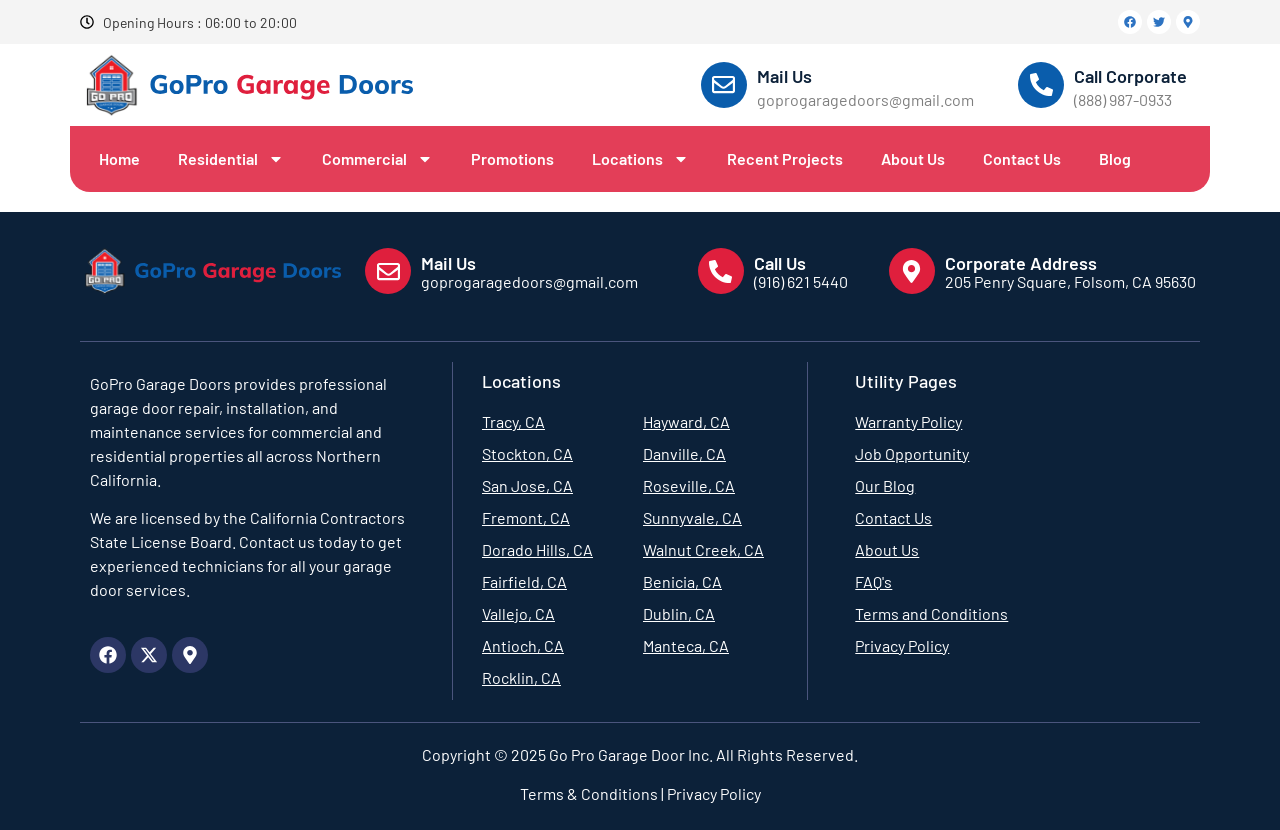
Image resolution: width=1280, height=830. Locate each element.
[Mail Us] (724, 85)
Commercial (377, 159)
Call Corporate (1130, 76)
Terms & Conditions (589, 793)
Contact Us (1022, 158)
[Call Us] (721, 271)
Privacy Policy (712, 793)
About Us (913, 158)
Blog (1115, 158)
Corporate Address (1021, 263)
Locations (640, 159)
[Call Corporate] (1041, 85)
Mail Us (784, 76)
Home (119, 158)
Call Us (780, 263)
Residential (231, 159)
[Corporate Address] (912, 271)
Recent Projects (785, 158)
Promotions (512, 158)
